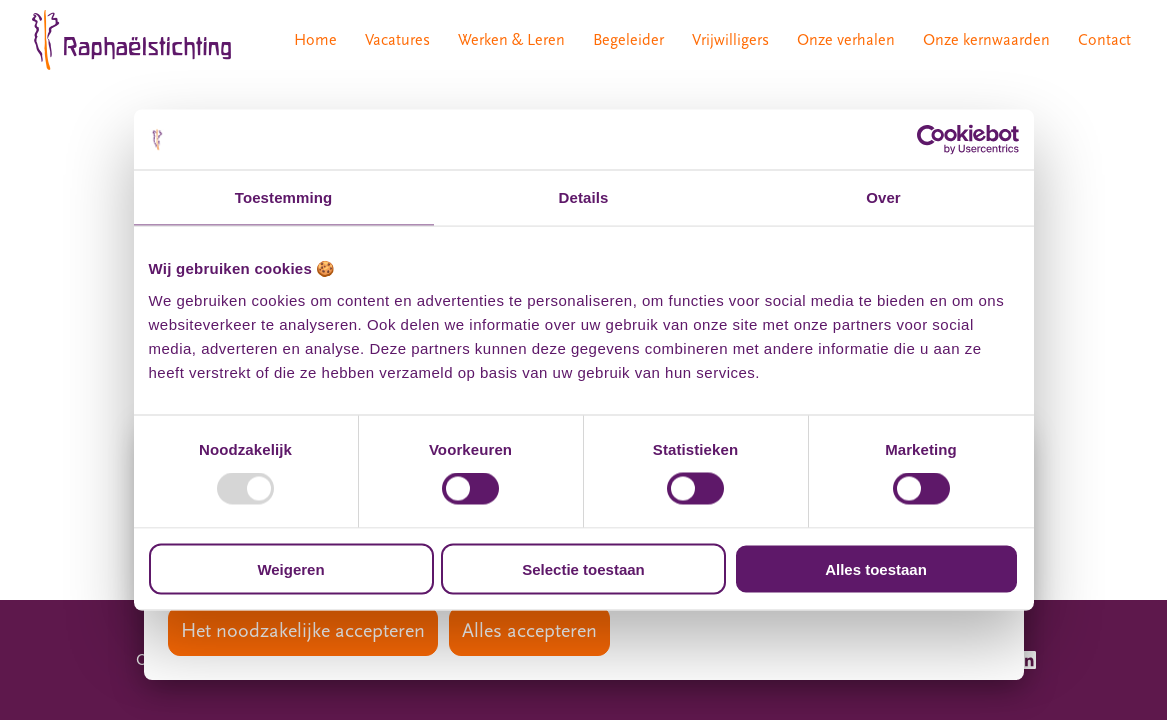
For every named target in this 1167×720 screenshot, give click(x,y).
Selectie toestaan (583, 568)
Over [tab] (883, 197)
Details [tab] (584, 197)
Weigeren (290, 568)
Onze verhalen (846, 40)
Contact (1104, 40)
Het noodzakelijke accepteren (303, 631)
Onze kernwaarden (986, 40)
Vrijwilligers (730, 40)
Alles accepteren (529, 631)
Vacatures (397, 40)
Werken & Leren (511, 40)
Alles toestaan (876, 568)
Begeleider (628, 40)
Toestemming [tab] (284, 197)
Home (315, 40)
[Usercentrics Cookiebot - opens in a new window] (931, 140)
